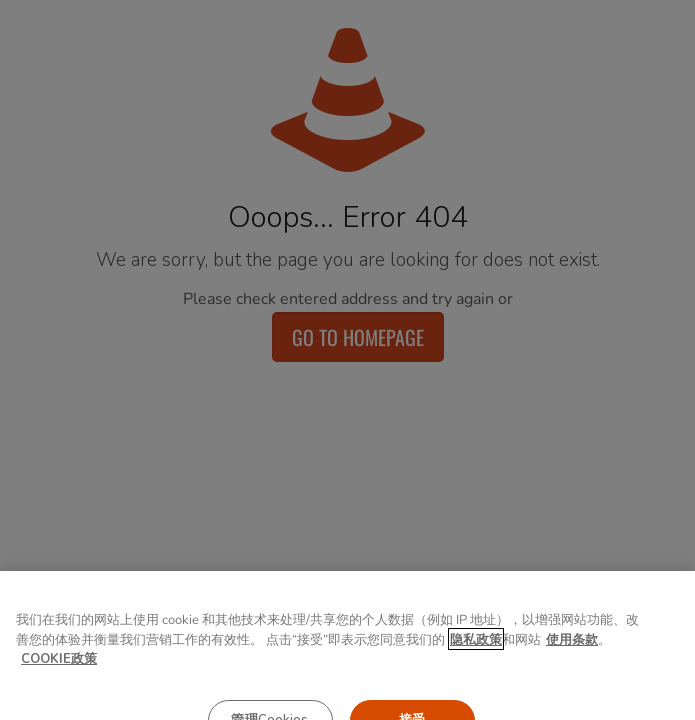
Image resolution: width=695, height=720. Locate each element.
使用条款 (572, 649)
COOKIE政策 (59, 668)
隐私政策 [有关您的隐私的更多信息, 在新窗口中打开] (476, 649)
